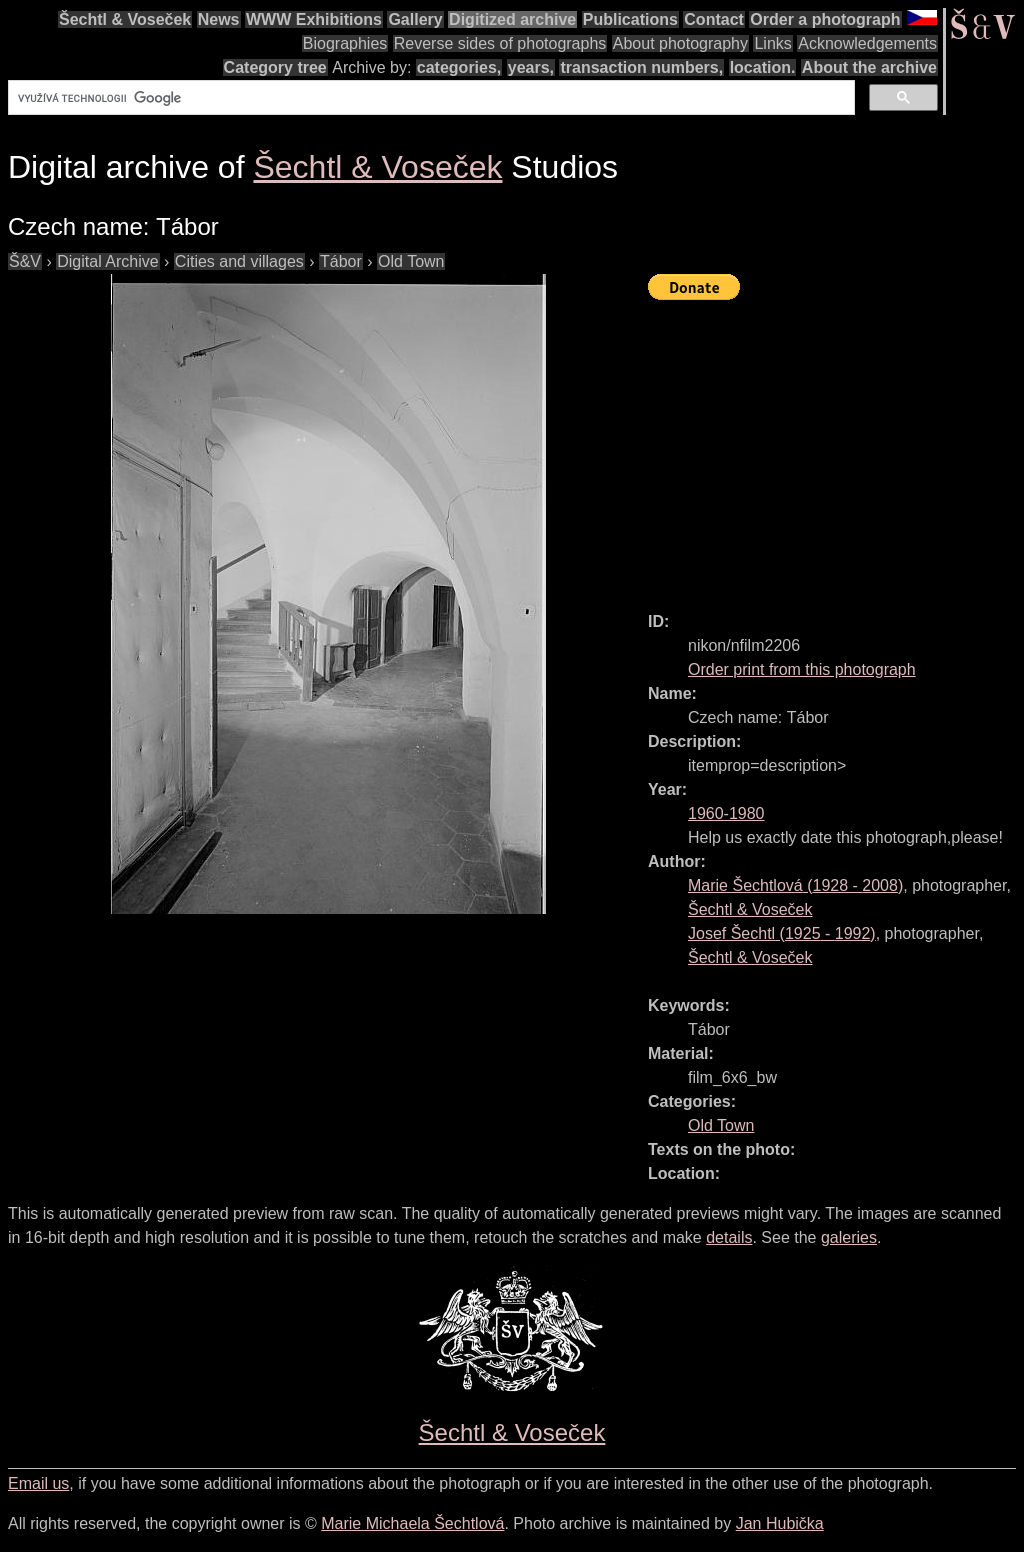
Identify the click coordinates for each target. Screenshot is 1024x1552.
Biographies (345, 43)
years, (531, 67)
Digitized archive (512, 19)
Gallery (415, 19)
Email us (38, 1483)
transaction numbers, (641, 67)
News (219, 19)
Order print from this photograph (802, 669)
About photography (680, 43)
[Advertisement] (836, 447)
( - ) (795, 885)
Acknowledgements (867, 43)
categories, (459, 67)
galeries (849, 1237)
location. (763, 67)
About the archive (869, 67)
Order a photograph (825, 19)
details (729, 1237)
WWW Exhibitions (314, 19)
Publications (630, 19)
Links (772, 43)
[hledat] (429, 98)
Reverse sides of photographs (500, 43)
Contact (714, 19)
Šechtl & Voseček (125, 19)
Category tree (275, 67)
